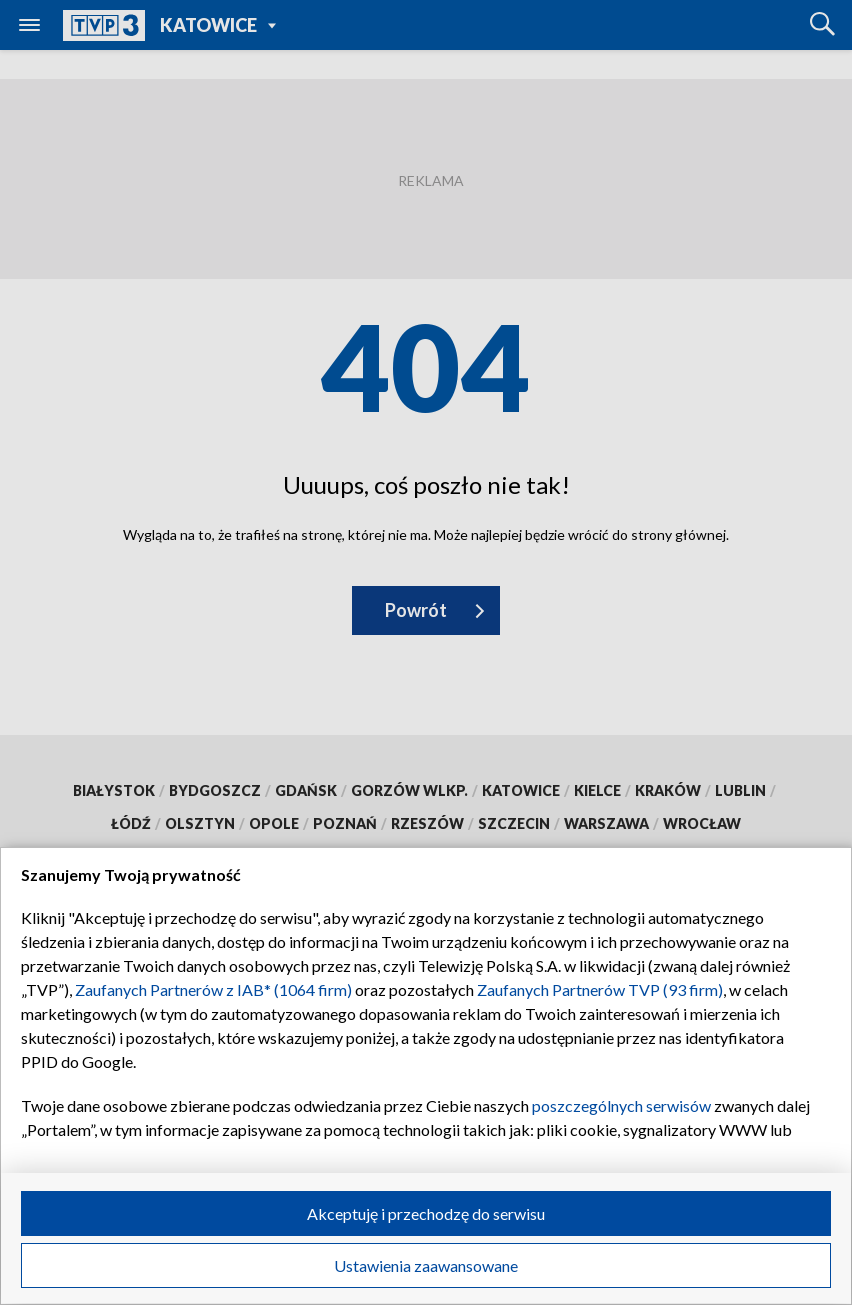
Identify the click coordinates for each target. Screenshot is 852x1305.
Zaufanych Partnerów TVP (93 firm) (600, 989)
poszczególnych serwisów (621, 1105)
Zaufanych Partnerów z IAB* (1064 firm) (213, 989)
